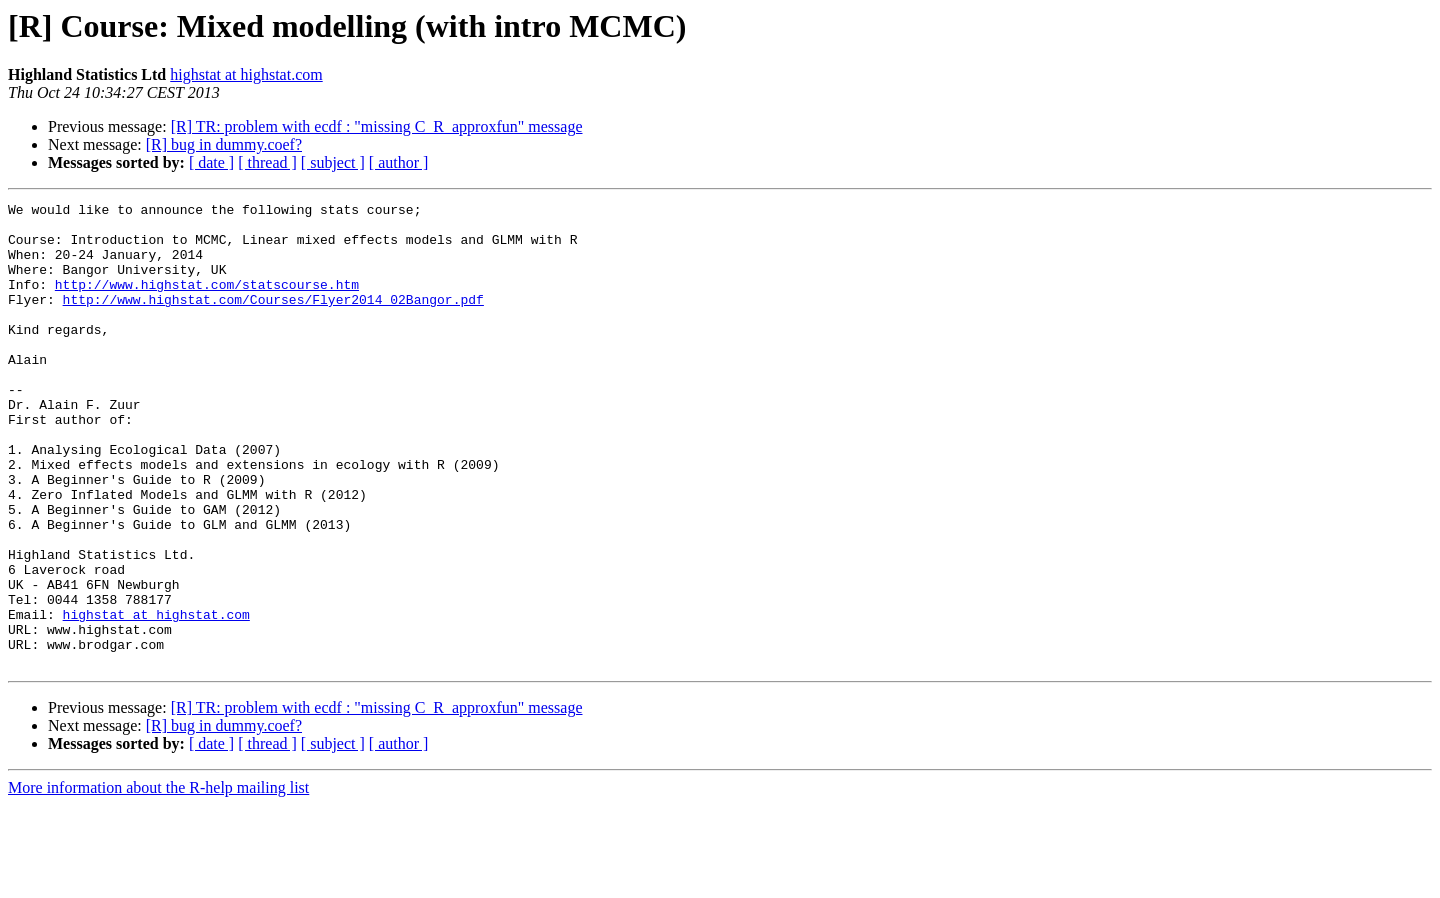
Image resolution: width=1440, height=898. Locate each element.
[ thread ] (267, 162)
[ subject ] (333, 162)
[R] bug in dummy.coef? (224, 144)
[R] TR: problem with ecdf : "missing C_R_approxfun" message (377, 126)
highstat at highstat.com (246, 74)
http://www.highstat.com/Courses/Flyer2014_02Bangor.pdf (273, 320)
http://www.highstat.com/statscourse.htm (207, 302)
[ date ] (211, 162)
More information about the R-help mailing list (158, 880)
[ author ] (399, 162)
